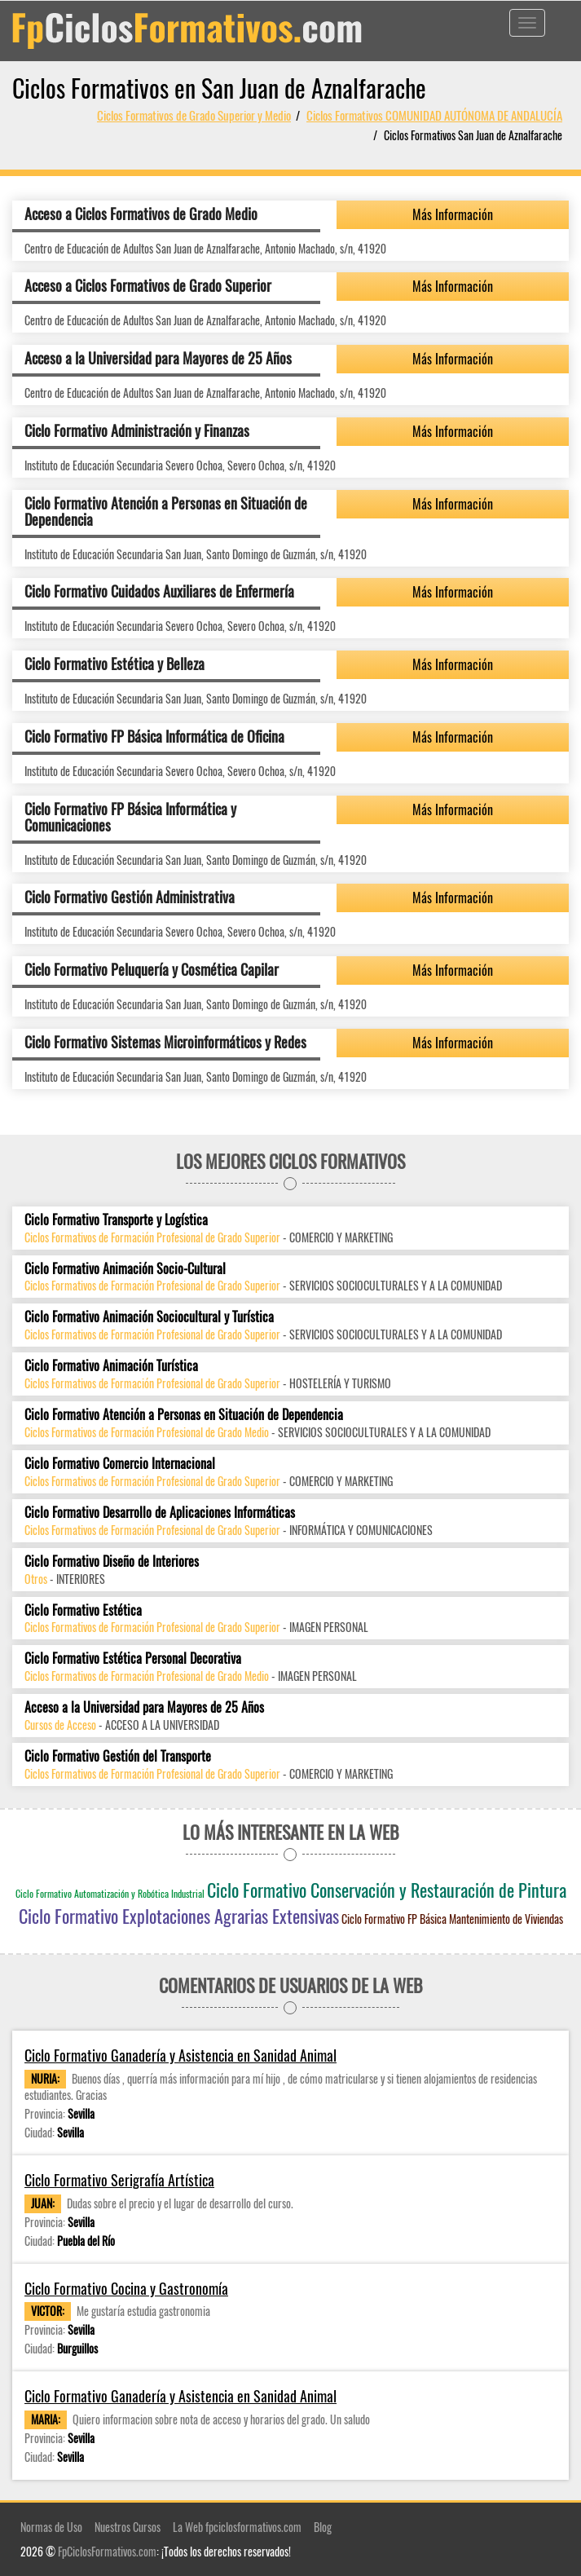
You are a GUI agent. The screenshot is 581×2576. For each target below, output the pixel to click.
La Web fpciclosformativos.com (237, 2526)
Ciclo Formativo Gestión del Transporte (117, 1756)
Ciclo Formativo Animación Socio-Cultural (125, 1268)
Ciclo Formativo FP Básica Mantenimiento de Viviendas (452, 1918)
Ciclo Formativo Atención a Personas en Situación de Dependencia (165, 511)
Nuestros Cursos (128, 2526)
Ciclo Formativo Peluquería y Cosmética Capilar (151, 969)
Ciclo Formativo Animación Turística (111, 1365)
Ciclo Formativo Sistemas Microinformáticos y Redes (165, 1041)
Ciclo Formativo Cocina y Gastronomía (126, 2288)
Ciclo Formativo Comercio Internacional (119, 1463)
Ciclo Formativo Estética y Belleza (114, 663)
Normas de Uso (51, 2526)
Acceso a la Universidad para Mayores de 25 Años (158, 357)
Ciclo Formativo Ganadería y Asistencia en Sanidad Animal (180, 2055)
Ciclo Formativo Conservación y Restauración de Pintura (386, 1890)
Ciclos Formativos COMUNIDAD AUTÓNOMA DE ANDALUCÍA (434, 115)
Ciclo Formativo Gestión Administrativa (129, 896)
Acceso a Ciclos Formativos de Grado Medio (140, 213)
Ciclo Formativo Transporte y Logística (116, 1220)
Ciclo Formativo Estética (83, 1610)
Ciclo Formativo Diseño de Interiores (111, 1561)
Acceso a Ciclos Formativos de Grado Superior (147, 285)
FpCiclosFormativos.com (107, 2551)
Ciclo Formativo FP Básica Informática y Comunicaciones (130, 817)
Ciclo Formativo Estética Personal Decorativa (132, 1658)
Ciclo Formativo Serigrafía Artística (119, 2180)
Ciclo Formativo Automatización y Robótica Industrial (110, 1893)
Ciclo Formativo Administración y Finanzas (136, 430)
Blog (323, 2526)
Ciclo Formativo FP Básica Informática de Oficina (154, 736)
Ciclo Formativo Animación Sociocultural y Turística (149, 1317)
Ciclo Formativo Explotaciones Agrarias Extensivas (179, 1916)
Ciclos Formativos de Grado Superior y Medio (194, 115)
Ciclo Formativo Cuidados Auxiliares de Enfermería (159, 591)
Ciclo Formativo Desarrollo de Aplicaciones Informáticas (159, 1512)
